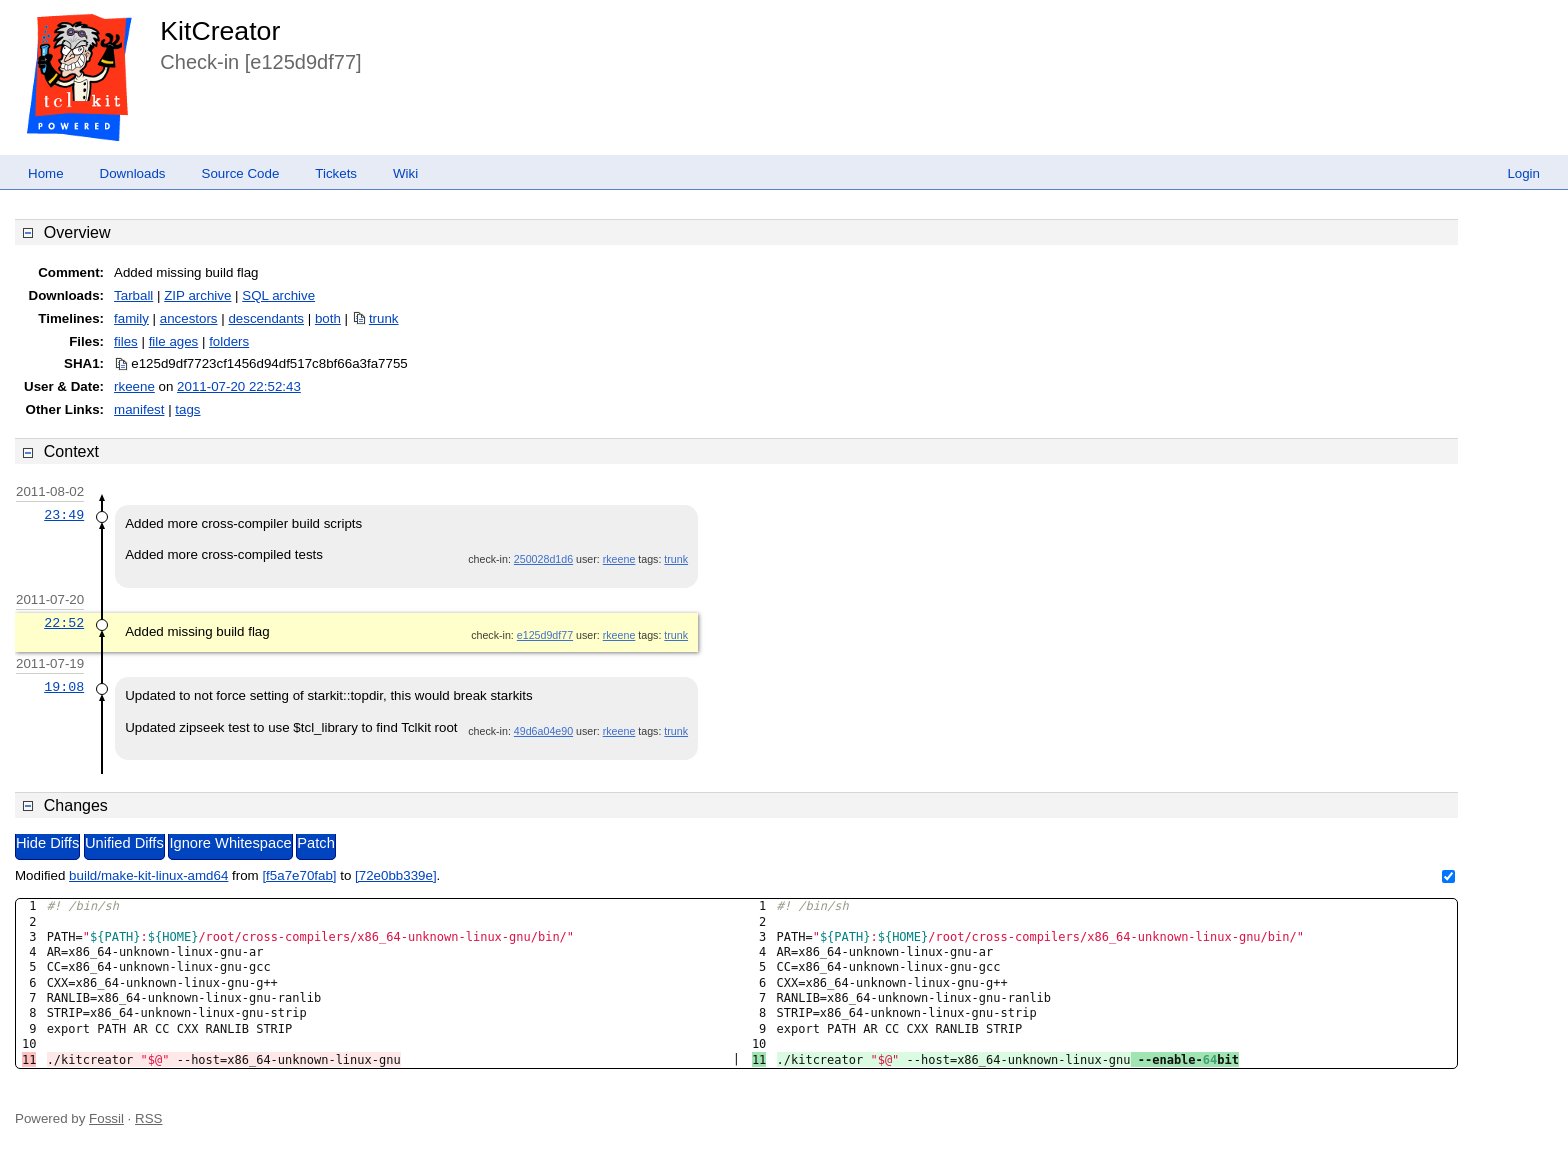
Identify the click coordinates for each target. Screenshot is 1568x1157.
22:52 (64, 623)
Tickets (336, 173)
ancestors (189, 318)
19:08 (64, 687)
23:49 (64, 515)
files (126, 341)
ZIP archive (197, 295)
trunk (384, 318)
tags (187, 409)
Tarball (133, 295)
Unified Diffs (124, 843)
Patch (315, 843)
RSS (148, 1118)
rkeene (134, 386)
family (131, 318)
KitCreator (220, 31)
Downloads (133, 173)
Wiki (405, 173)
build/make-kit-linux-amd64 (148, 875)
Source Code (241, 173)
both (328, 318)
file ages (174, 341)
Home (46, 173)
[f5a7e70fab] (299, 875)
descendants (266, 318)
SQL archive (278, 295)
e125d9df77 (545, 635)
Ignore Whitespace (230, 843)
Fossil (106, 1118)
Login (1523, 173)
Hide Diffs (47, 843)
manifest (139, 409)
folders (229, 341)
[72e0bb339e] (396, 875)
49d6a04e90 (543, 731)
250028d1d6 (543, 559)
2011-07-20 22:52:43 (239, 386)
